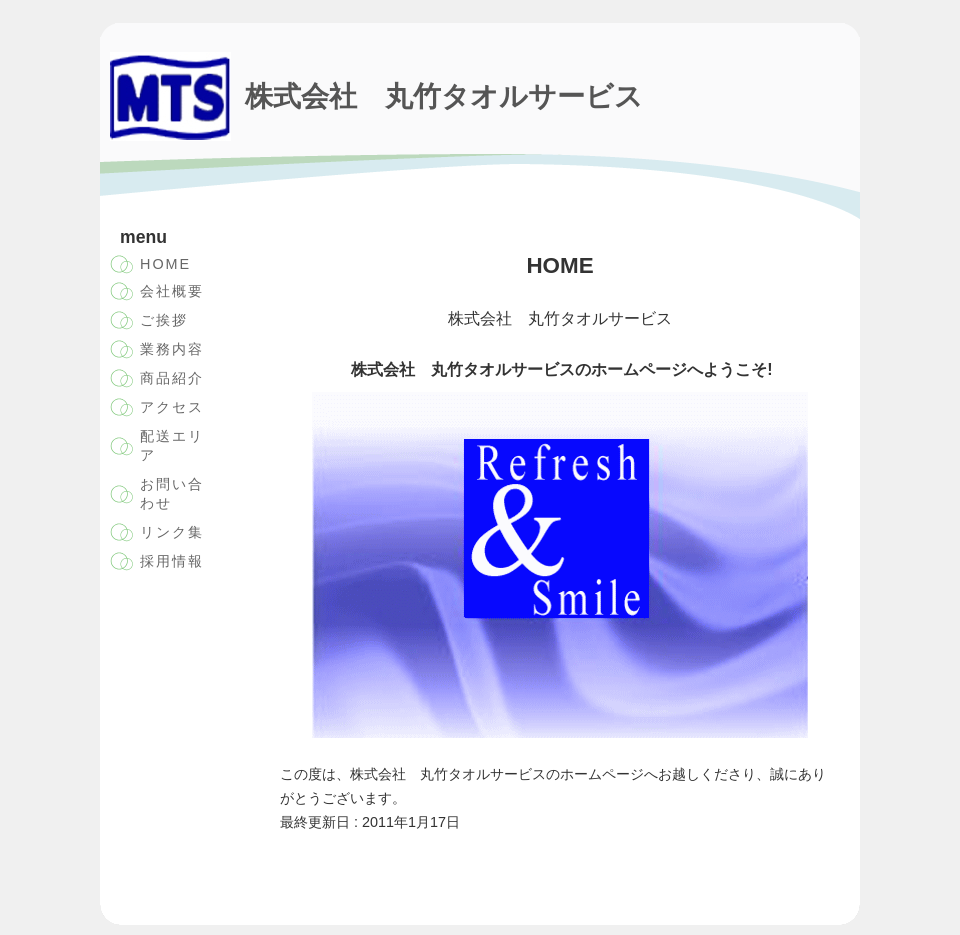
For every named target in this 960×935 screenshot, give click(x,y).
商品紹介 (172, 378)
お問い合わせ (172, 493)
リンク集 (172, 532)
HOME (165, 264)
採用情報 (172, 561)
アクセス (172, 407)
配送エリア (172, 445)
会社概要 (172, 291)
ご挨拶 (164, 320)
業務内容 (172, 349)
